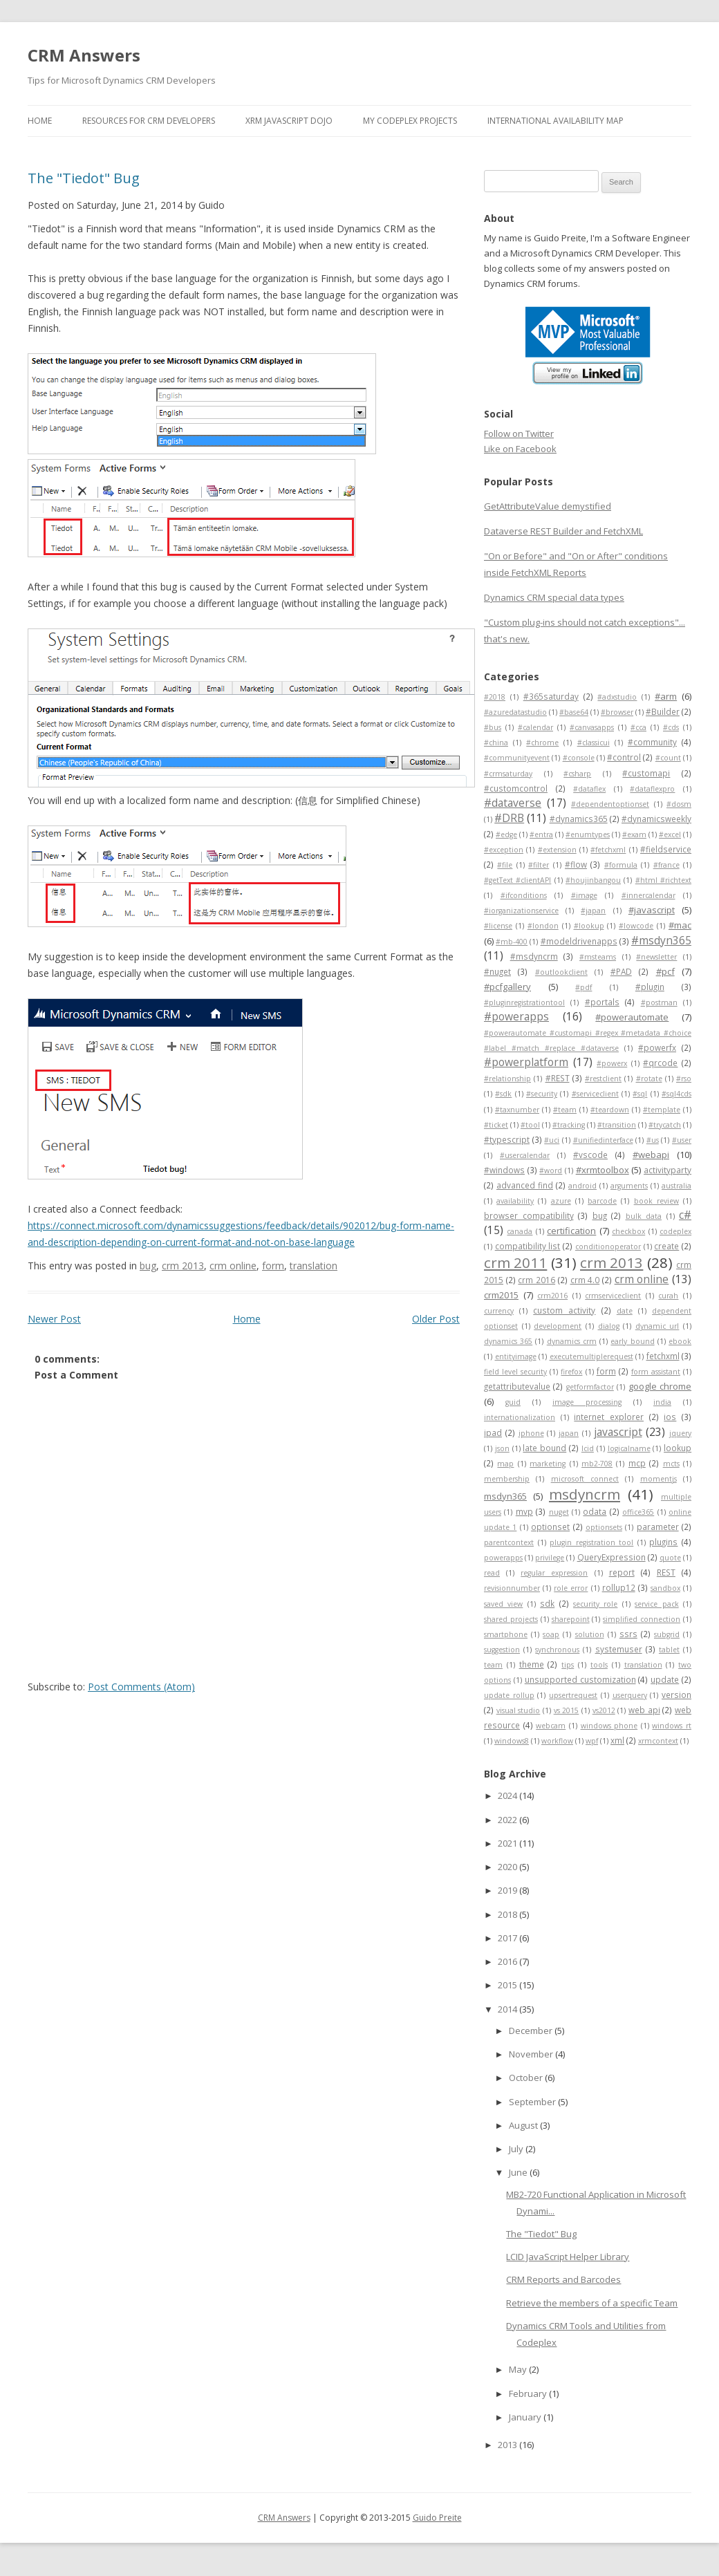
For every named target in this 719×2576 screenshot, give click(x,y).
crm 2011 (515, 1262)
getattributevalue (517, 1386)
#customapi (646, 772)
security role (595, 1604)
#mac (680, 925)
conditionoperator (608, 1246)
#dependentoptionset (610, 804)
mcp (637, 1462)
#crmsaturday (508, 773)
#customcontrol (516, 788)
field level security (515, 1371)
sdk (547, 1603)
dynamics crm (572, 1341)
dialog (608, 1326)
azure (561, 1201)
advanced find (524, 1185)
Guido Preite (437, 2517)
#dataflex (589, 789)
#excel (670, 834)
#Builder (663, 711)
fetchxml (663, 1355)
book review (656, 1201)
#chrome (542, 742)
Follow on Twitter (519, 433)
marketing (548, 1463)
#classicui (593, 742)
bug (148, 1265)
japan (569, 1433)
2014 (508, 2009)
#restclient (603, 1078)
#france (666, 865)
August (524, 2125)
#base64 (573, 712)
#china (496, 742)
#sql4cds (676, 1094)
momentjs (658, 1479)
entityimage (515, 1356)
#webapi (651, 1154)
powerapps (503, 1557)
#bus (492, 727)
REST (666, 1572)
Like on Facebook (520, 448)
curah (668, 1295)
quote (670, 1557)
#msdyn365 (661, 940)
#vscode (590, 1154)
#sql (640, 1094)
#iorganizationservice (521, 910)
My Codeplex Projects (410, 121)
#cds (671, 727)
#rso (683, 1078)
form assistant (655, 1371)
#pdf (583, 987)
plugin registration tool (591, 1542)
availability (515, 1201)
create (666, 1245)
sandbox (665, 1588)
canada (519, 1231)
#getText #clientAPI (517, 880)
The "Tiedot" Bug (84, 178)
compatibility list (528, 1245)
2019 (508, 1890)
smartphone (505, 1634)
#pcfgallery (507, 986)
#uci (551, 1140)
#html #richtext (663, 880)
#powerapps (516, 1016)
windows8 (511, 1741)
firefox (571, 1371)
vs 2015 (566, 1710)
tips (567, 1665)
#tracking (568, 1125)
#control (624, 757)
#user (681, 1140)
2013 (508, 2444)
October (527, 2077)
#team (565, 1109)
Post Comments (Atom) (141, 1686)
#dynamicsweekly (656, 818)
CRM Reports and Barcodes (563, 2279)
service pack (656, 1604)
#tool (530, 1125)
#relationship (507, 1078)
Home (40, 121)
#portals (602, 1001)
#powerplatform (526, 1062)
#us (652, 1140)
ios (670, 1416)
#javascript (651, 910)
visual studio (518, 1710)
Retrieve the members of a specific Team (592, 2303)
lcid (587, 1448)
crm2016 (552, 1295)
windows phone (609, 1725)
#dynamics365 (579, 818)
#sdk (503, 1094)
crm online (232, 1265)
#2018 (494, 697)
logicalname (629, 1448)
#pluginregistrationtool (524, 1002)
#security (541, 1094)
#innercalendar (648, 895)
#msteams (597, 957)
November (532, 2054)
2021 (508, 1843)
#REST (557, 1077)
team (493, 1665)
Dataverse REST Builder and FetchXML (563, 531)
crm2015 (501, 1295)
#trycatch (664, 1125)
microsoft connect (585, 1479)
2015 (508, 1985)
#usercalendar (525, 1155)
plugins (663, 1541)
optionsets (604, 1527)
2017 (508, 1938)
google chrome (659, 1386)
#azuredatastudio (515, 712)
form (273, 1265)
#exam (634, 834)
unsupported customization (580, 1679)
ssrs (628, 1633)
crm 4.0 (585, 1279)
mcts (671, 1463)
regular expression (554, 1573)
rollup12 (618, 1587)
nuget (559, 1512)
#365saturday (551, 696)
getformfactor (590, 1387)
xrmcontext (658, 1741)
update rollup (509, 1695)
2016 (508, 1961)
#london (543, 926)
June (519, 2172)
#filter (538, 865)
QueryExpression (611, 1556)
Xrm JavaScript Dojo (289, 121)
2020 (508, 1866)
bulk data (644, 1216)
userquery (630, 1695)
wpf (592, 1741)
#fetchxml (608, 850)
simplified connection (641, 1619)
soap (551, 1634)
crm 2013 (183, 1265)
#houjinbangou (593, 880)
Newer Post (54, 1318)
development (557, 1326)
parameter (658, 1526)
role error (571, 1588)
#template (661, 1109)
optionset (550, 1526)
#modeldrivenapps (579, 940)
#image (584, 895)
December (531, 2030)
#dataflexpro (652, 789)
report (622, 1572)
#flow (576, 864)
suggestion (502, 1649)
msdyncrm (584, 1494)
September (533, 2102)
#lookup (589, 926)
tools (599, 1665)
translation (313, 1265)
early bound (632, 1341)
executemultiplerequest (591, 1356)
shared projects (511, 1619)
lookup (677, 1447)
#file (504, 865)
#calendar (535, 727)
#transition (616, 1125)
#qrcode (660, 1062)
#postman (659, 1002)
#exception (503, 850)
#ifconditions (524, 895)
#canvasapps (592, 727)
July (517, 2149)
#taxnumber (517, 1109)
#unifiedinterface (603, 1140)
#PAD (621, 971)
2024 (508, 1795)
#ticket (496, 1125)
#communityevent (517, 758)
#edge (506, 834)
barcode (602, 1201)
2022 (508, 1819)
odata (594, 1511)
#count (668, 758)
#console (579, 758)
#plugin (649, 986)
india (662, 1402)
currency (499, 1311)
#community (652, 741)
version (676, 1694)
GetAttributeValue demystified (547, 506)
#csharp (577, 773)
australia (676, 1186)
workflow (557, 1741)
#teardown (609, 1109)
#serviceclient (595, 1094)
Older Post (436, 1318)
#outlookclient (561, 972)
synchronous (557, 1649)
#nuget (497, 971)
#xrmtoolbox (602, 1170)
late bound (544, 1447)
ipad (493, 1432)
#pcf (665, 971)
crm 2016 (536, 1279)
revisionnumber (512, 1588)
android (582, 1186)
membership (507, 1479)
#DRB (509, 817)
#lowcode (636, 926)
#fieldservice (665, 849)
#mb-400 (511, 941)
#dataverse (512, 802)
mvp (524, 1511)
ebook (680, 1341)
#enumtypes (588, 834)
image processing (587, 1402)
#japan (593, 910)
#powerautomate (632, 1017)
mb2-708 (597, 1463)
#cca (638, 727)
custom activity (564, 1310)
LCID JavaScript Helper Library (567, 2256)
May (519, 2369)
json (502, 1448)
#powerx (612, 1063)
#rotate (649, 1078)
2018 (508, 1914)
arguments (629, 1186)
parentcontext (509, 1542)
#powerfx (657, 1047)
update (665, 1679)
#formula (620, 865)
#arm (666, 696)
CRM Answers (84, 55)
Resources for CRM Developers (148, 121)
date (625, 1311)
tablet (669, 1649)
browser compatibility (529, 1215)
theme (531, 1664)
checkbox (628, 1231)
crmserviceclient (613, 1295)
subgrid (667, 1634)
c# (685, 1214)
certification (571, 1230)
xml (617, 1740)
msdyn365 (505, 1496)
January (526, 2417)
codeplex (675, 1231)
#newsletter (656, 957)
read (492, 1573)
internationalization (519, 1417)
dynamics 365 (508, 1341)
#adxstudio (617, 697)
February (529, 2393)
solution (589, 1634)
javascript (618, 1431)
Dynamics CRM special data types (554, 597)
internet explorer (609, 1416)
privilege (549, 1557)
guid (513, 1402)
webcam (551, 1725)
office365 (638, 1512)
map (505, 1463)
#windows (504, 1169)
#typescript (507, 1139)
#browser (617, 712)
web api (644, 1709)
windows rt (671, 1725)
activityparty (667, 1169)
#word (550, 1170)
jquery (680, 1433)
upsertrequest (573, 1695)
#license (498, 926)
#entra (541, 834)
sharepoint (571, 1619)
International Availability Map (555, 121)
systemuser (618, 1648)
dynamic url (657, 1326)
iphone (531, 1433)
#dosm (678, 804)
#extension (557, 850)
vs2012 (603, 1710)
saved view (503, 1604)
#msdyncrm (534, 956)
